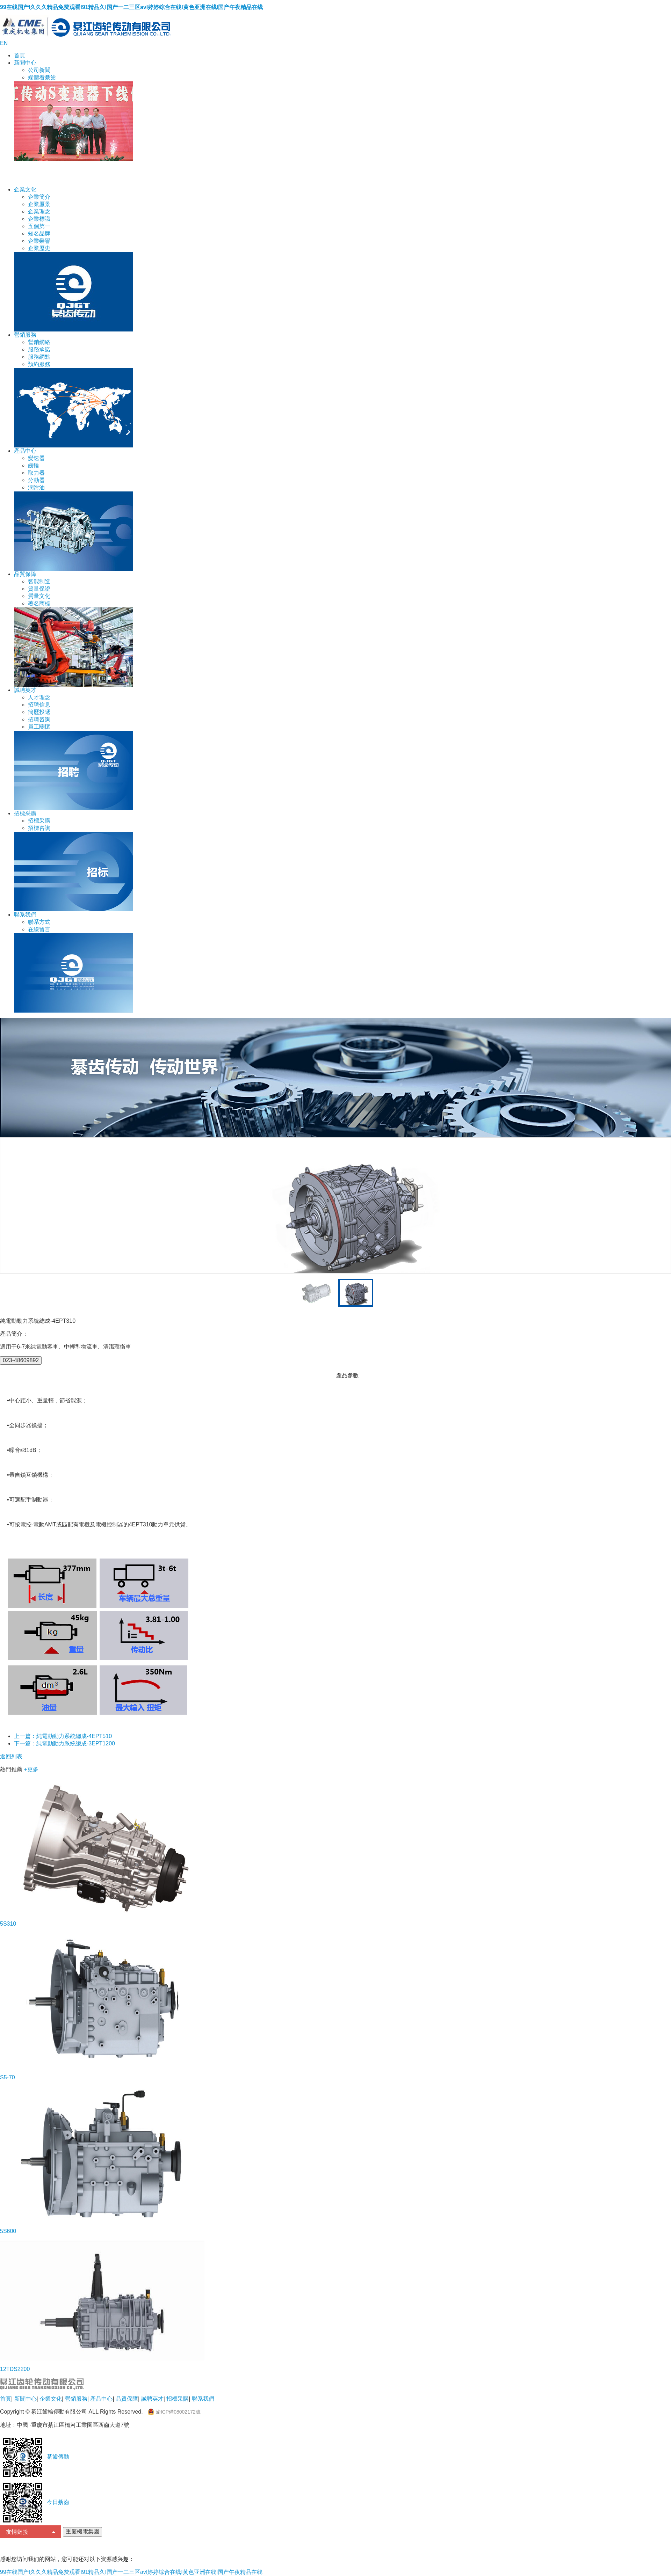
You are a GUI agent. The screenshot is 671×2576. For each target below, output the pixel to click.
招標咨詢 (39, 828)
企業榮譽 (39, 241)
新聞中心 (25, 63)
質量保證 (39, 589)
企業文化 (25, 189)
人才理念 (39, 697)
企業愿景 (39, 204)
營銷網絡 (39, 342)
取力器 (36, 473)
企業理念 (39, 211)
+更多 (31, 1769)
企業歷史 (39, 248)
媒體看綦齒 (42, 77)
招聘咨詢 (39, 719)
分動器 (36, 480)
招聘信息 (39, 705)
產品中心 (25, 451)
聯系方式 (39, 922)
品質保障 (25, 574)
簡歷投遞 (39, 712)
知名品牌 (39, 233)
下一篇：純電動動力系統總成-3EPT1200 (64, 1743)
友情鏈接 (30, 2531)
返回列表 (11, 1756)
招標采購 (25, 813)
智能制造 (39, 581)
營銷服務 (25, 335)
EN (4, 43)
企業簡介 (39, 197)
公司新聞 (39, 70)
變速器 (36, 458)
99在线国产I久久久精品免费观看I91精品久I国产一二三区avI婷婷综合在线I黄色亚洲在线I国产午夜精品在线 (131, 7)
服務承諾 (39, 349)
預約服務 (39, 364)
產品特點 (323, 1375)
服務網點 (39, 357)
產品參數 (347, 1375)
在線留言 (39, 929)
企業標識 (39, 219)
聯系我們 (25, 915)
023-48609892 (21, 1360)
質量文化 (39, 596)
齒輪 (33, 465)
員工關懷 (39, 727)
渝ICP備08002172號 (174, 2412)
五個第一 (39, 226)
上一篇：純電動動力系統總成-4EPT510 (63, 1736)
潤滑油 (36, 487)
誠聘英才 (25, 690)
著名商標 (39, 603)
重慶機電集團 (82, 2531)
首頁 (19, 55)
